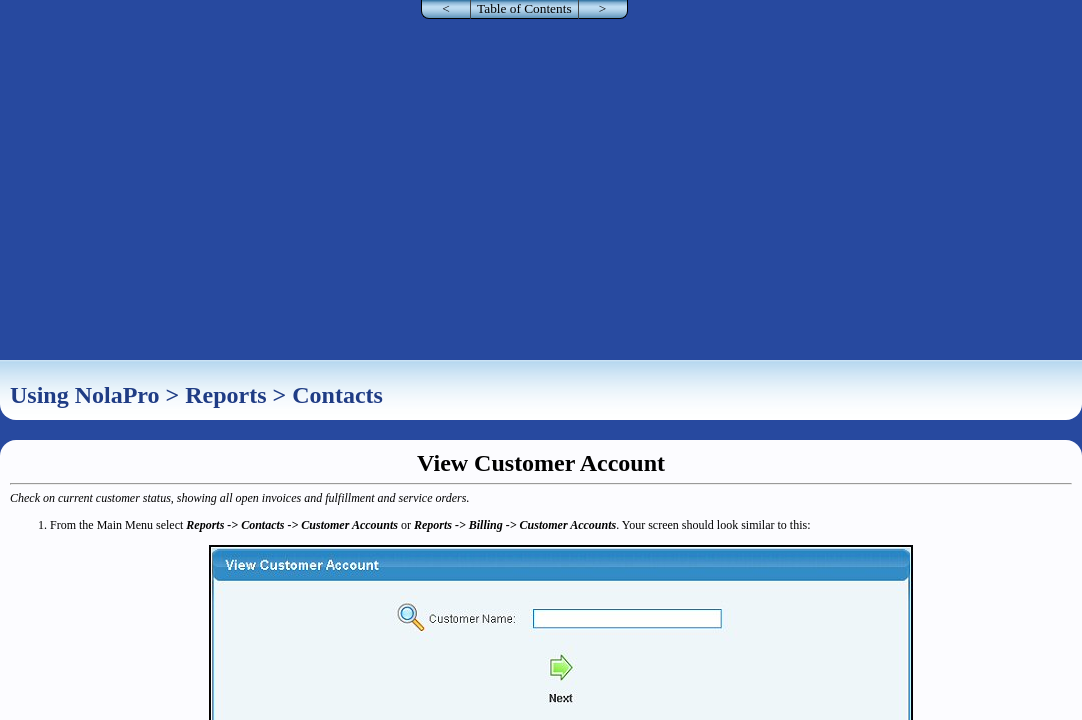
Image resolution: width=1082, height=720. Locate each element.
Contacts (337, 395)
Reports (225, 395)
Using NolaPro (85, 395)
